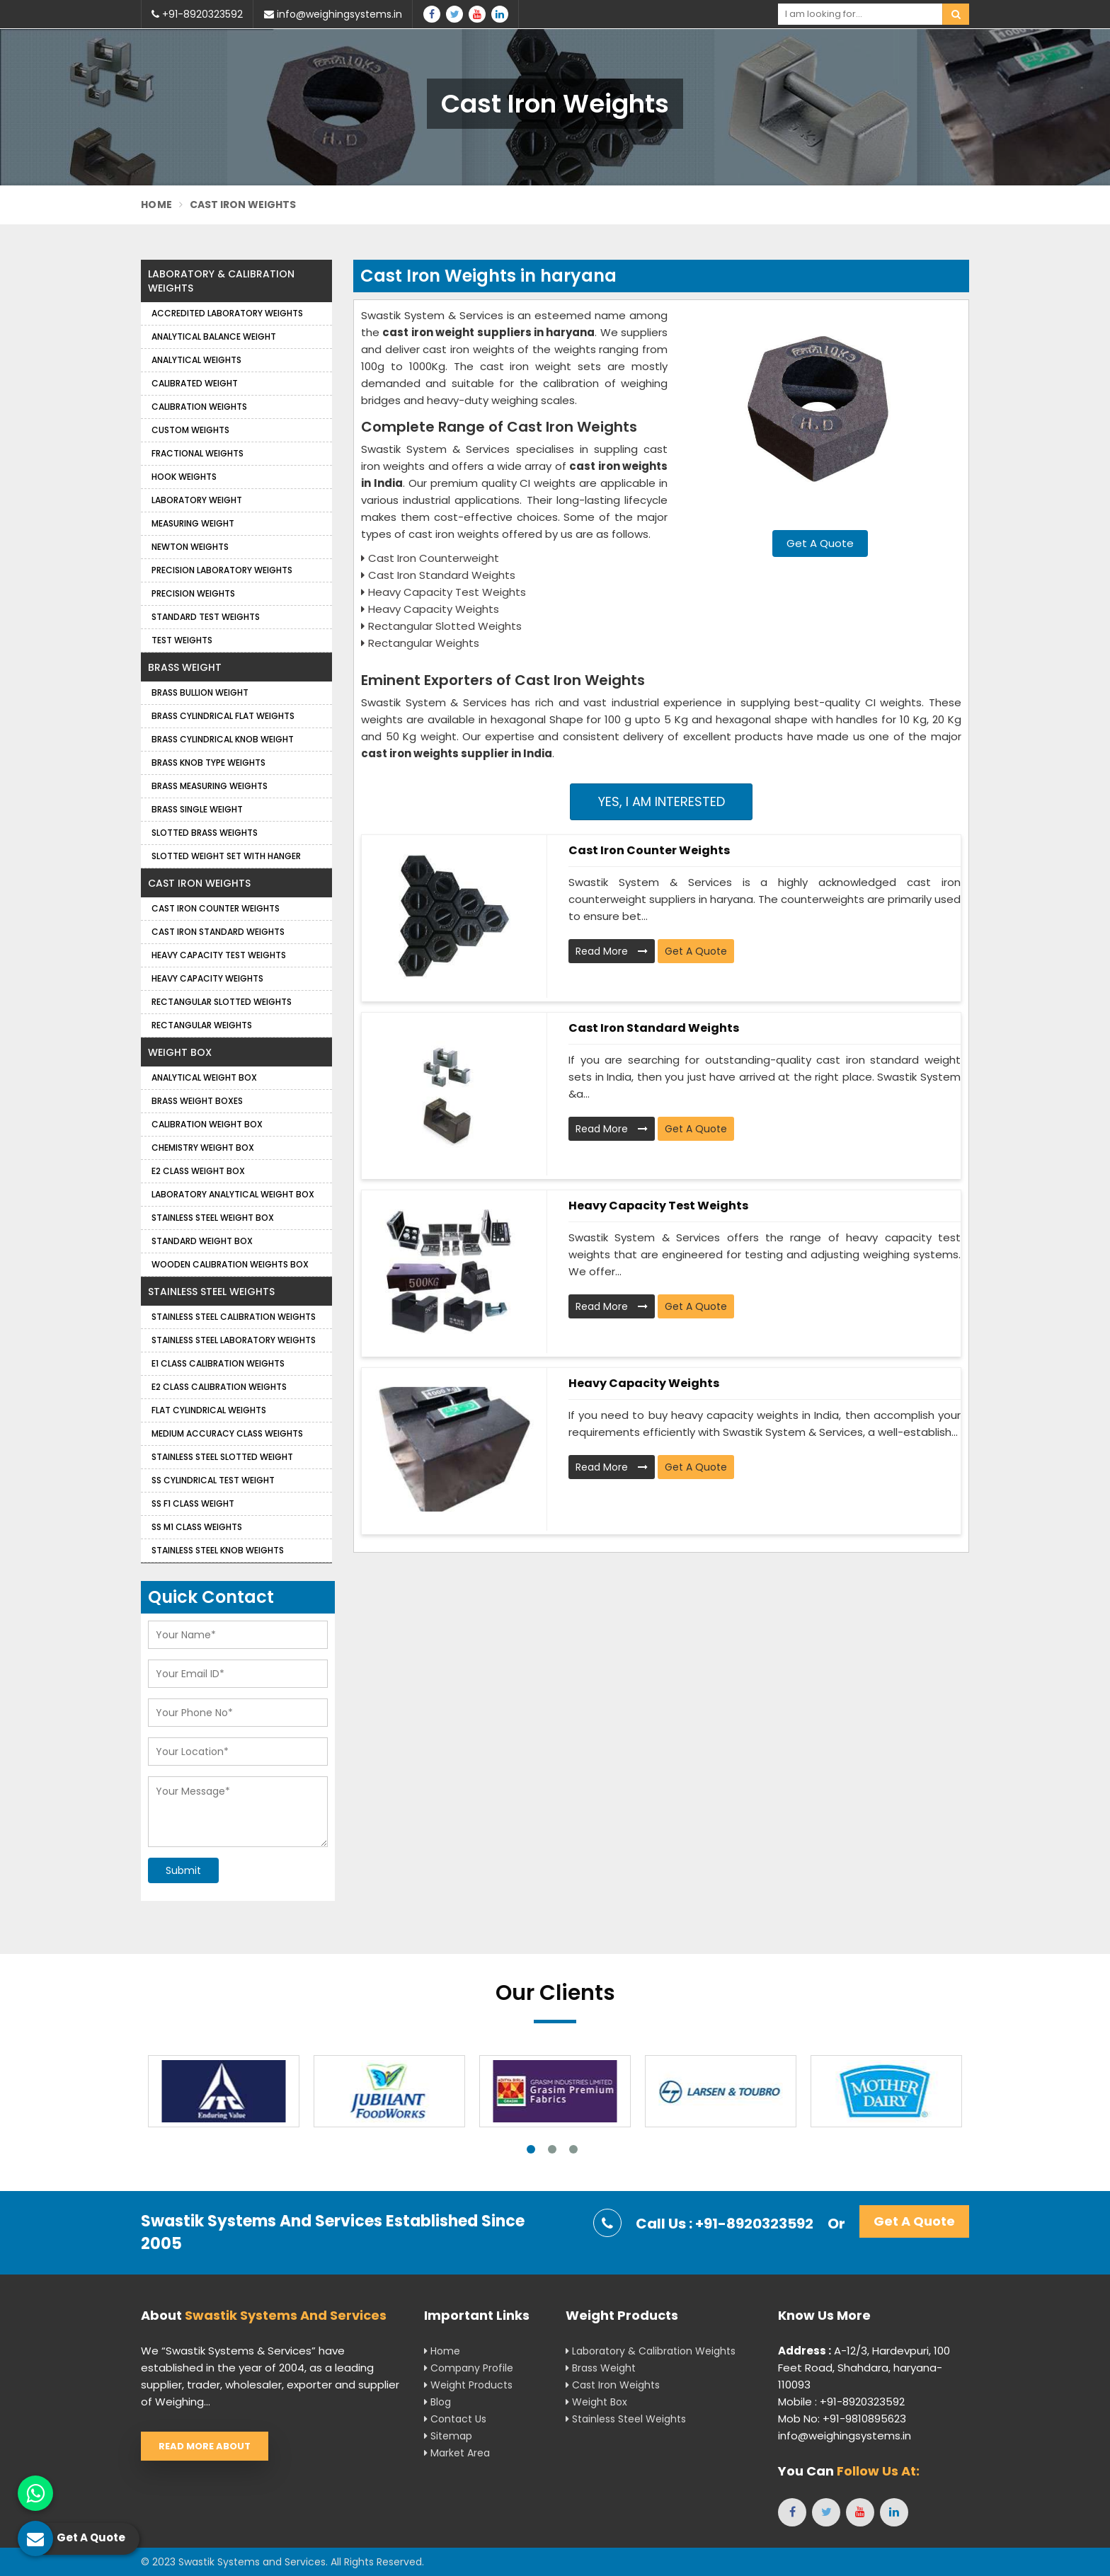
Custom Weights (190, 430)
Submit (183, 1870)
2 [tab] (552, 2149)
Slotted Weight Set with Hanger (226, 856)
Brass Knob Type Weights (208, 763)
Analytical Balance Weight (213, 336)
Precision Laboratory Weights (221, 570)
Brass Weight (185, 667)
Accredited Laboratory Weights (227, 313)
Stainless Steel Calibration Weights (233, 1317)
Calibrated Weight (194, 383)
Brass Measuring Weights (209, 786)
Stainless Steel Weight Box (212, 1218)
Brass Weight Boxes (197, 1101)
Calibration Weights (199, 407)
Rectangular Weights (201, 1025)
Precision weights (193, 593)
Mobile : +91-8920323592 (841, 2401)
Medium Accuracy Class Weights (227, 1433)
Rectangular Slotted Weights (221, 1002)
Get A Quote (820, 543)
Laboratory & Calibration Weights (221, 281)
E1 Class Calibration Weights (218, 1363)
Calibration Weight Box (207, 1124)
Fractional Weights (197, 453)
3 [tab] (573, 2149)
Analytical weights (196, 360)
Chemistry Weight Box (202, 1148)
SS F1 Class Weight (192, 1503)
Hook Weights (184, 477)
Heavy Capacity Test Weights (658, 1205)
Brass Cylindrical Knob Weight (222, 739)
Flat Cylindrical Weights (208, 1410)
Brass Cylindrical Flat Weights (222, 716)
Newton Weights (190, 547)
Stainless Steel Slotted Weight (222, 1457)
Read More (612, 951)
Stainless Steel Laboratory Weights (233, 1340)
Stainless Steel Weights (211, 1291)
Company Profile (468, 2368)
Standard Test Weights (205, 617)
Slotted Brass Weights (204, 833)
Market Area (457, 2453)
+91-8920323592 (197, 14)
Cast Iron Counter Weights (649, 850)
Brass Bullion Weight (199, 692)
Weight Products (468, 2385)
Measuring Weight (192, 523)
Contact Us (455, 2419)
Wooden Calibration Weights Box (230, 1264)
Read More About (205, 2446)
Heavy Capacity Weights (643, 1383)
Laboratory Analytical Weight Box (232, 1194)
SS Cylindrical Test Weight (213, 1480)
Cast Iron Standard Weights (653, 1028)
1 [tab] (531, 2149)
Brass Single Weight (197, 809)
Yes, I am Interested (661, 801)
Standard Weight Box (202, 1241)
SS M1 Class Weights (196, 1527)
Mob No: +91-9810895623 (842, 2418)
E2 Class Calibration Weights (219, 1387)
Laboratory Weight (196, 500)
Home (156, 204)
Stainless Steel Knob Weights (217, 1550)
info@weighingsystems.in (333, 14)
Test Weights (181, 640)
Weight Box (180, 1052)
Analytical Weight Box (204, 1077)
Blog (437, 2402)
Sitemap (448, 2436)
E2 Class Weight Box (198, 1171)
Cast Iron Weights (199, 883)
